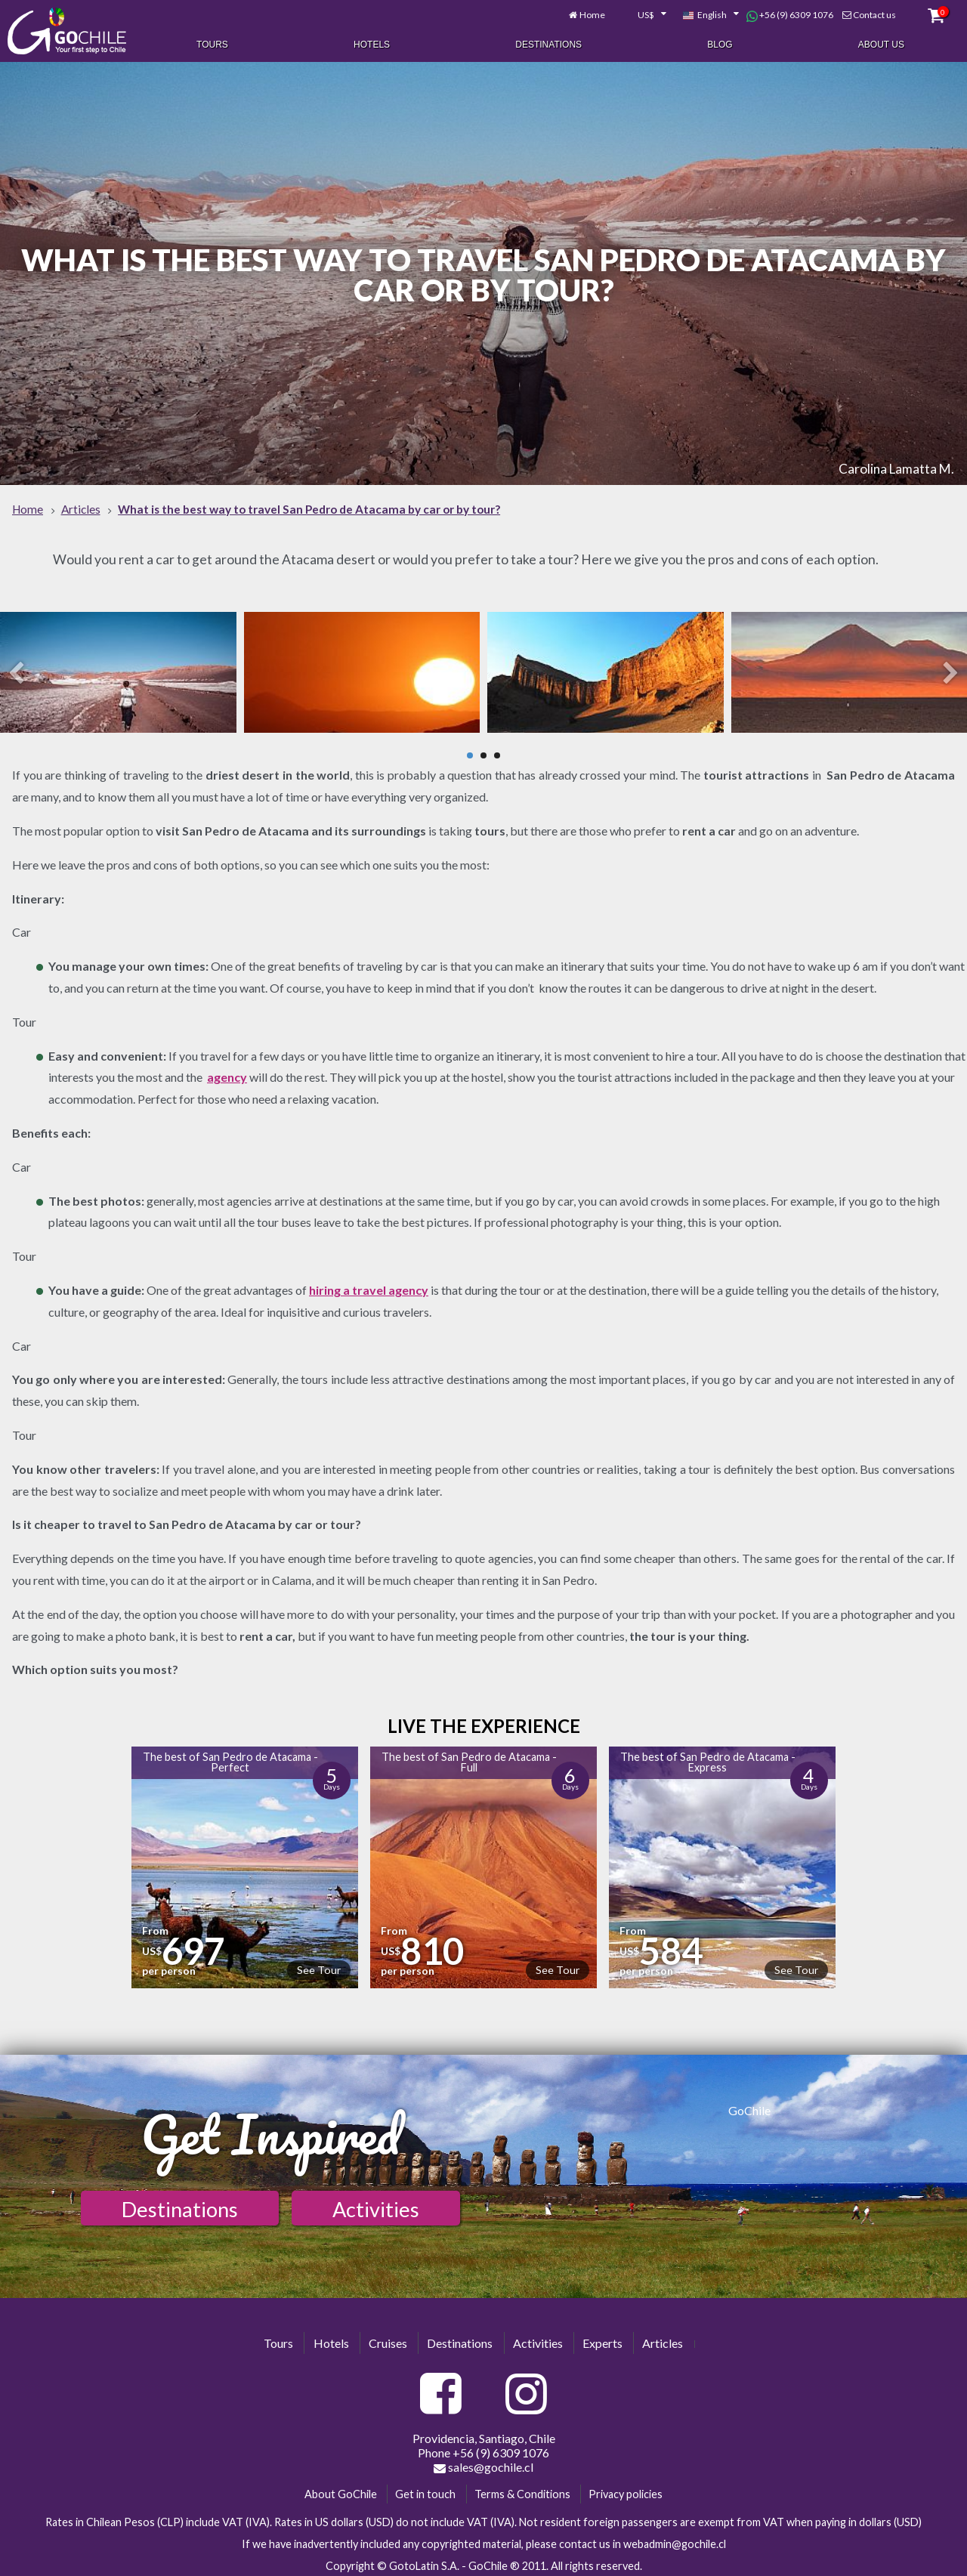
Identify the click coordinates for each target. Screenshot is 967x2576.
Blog (719, 44)
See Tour (319, 1965)
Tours (212, 44)
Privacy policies (626, 2490)
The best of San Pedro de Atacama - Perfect (230, 1757)
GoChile (749, 2106)
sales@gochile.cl (483, 2463)
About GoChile (340, 2490)
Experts (602, 2338)
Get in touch (425, 2490)
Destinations (548, 44)
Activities (375, 2204)
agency (227, 1073)
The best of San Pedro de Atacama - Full (469, 1757)
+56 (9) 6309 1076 (789, 14)
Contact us (874, 13)
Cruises (388, 2338)
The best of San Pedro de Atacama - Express (708, 1757)
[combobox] (643, 13)
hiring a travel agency (368, 1285)
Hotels (372, 44)
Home (592, 13)
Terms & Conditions (522, 2490)
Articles (662, 2338)
